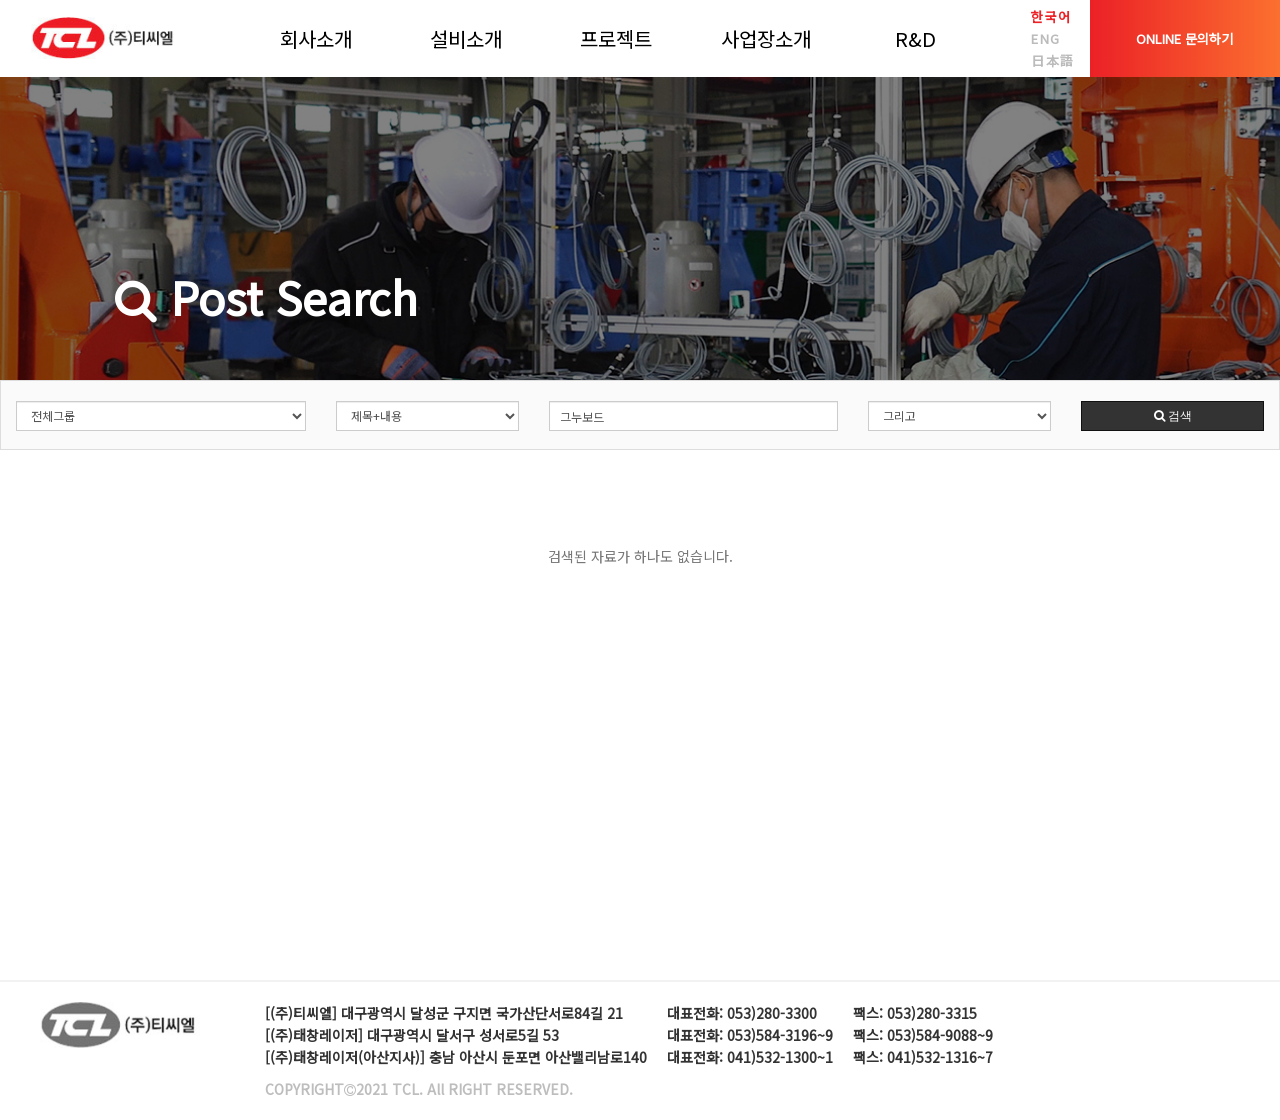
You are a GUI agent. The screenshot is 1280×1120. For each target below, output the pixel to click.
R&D (915, 38)
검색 (1173, 416)
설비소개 (466, 38)
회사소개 (316, 38)
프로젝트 (616, 38)
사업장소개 (766, 38)
